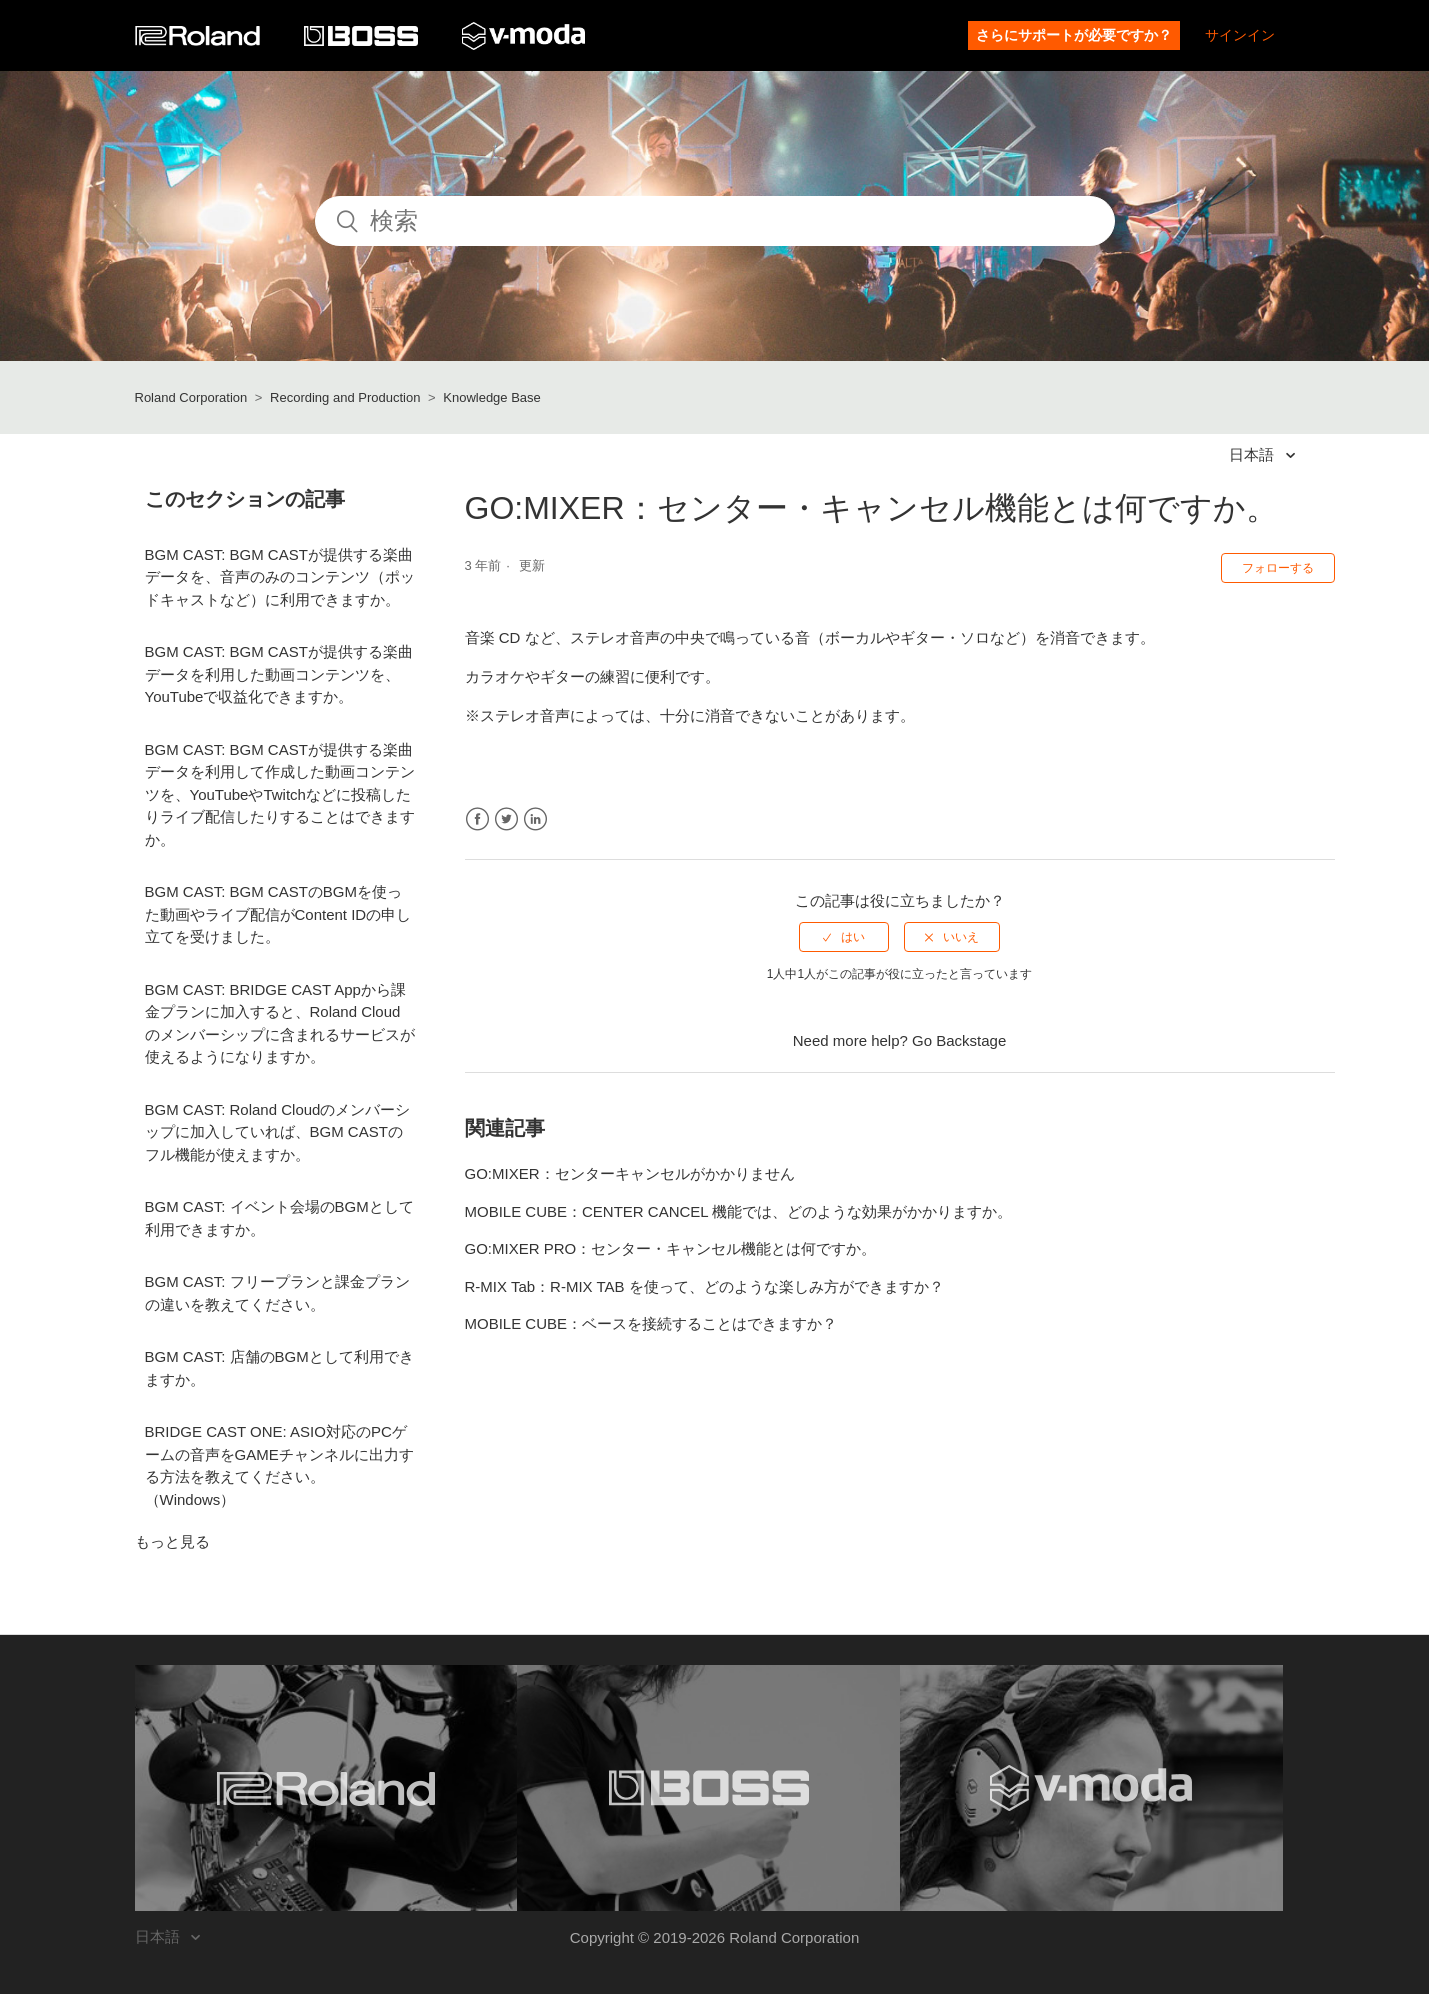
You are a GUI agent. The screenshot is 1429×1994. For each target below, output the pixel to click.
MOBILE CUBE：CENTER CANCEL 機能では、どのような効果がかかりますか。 (739, 1211)
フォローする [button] (1278, 568)
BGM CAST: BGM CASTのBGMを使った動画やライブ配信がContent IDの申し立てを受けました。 (278, 914)
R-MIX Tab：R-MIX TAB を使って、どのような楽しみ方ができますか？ (704, 1286)
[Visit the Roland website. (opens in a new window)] (326, 1788)
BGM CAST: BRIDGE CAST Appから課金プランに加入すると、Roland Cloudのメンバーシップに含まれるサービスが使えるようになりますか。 (280, 1023)
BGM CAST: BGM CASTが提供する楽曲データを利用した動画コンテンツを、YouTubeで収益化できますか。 (279, 674)
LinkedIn (535, 819)
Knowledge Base (492, 397)
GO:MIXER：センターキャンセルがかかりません (630, 1173)
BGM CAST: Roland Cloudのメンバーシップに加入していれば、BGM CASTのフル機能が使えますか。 (278, 1132)
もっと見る (172, 1541)
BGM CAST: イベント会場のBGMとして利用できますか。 (279, 1218)
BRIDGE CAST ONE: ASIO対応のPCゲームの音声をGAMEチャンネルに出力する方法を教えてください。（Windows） (279, 1465)
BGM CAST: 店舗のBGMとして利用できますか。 (279, 1368)
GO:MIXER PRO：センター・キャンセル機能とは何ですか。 (671, 1248)
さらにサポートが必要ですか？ (1074, 35)
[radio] (844, 937)
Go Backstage (959, 1040)
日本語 (1253, 454)
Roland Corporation (191, 397)
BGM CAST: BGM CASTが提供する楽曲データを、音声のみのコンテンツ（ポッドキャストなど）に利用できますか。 (280, 577)
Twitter (506, 819)
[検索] (715, 221)
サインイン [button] (1240, 35)
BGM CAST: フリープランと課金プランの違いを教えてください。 (277, 1293)
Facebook (477, 819)
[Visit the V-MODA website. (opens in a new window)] (1091, 1788)
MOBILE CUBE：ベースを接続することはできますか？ (651, 1323)
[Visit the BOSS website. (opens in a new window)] (708, 1788)
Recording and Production (345, 397)
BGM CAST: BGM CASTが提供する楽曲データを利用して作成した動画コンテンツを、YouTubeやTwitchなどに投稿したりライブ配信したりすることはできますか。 (280, 794)
